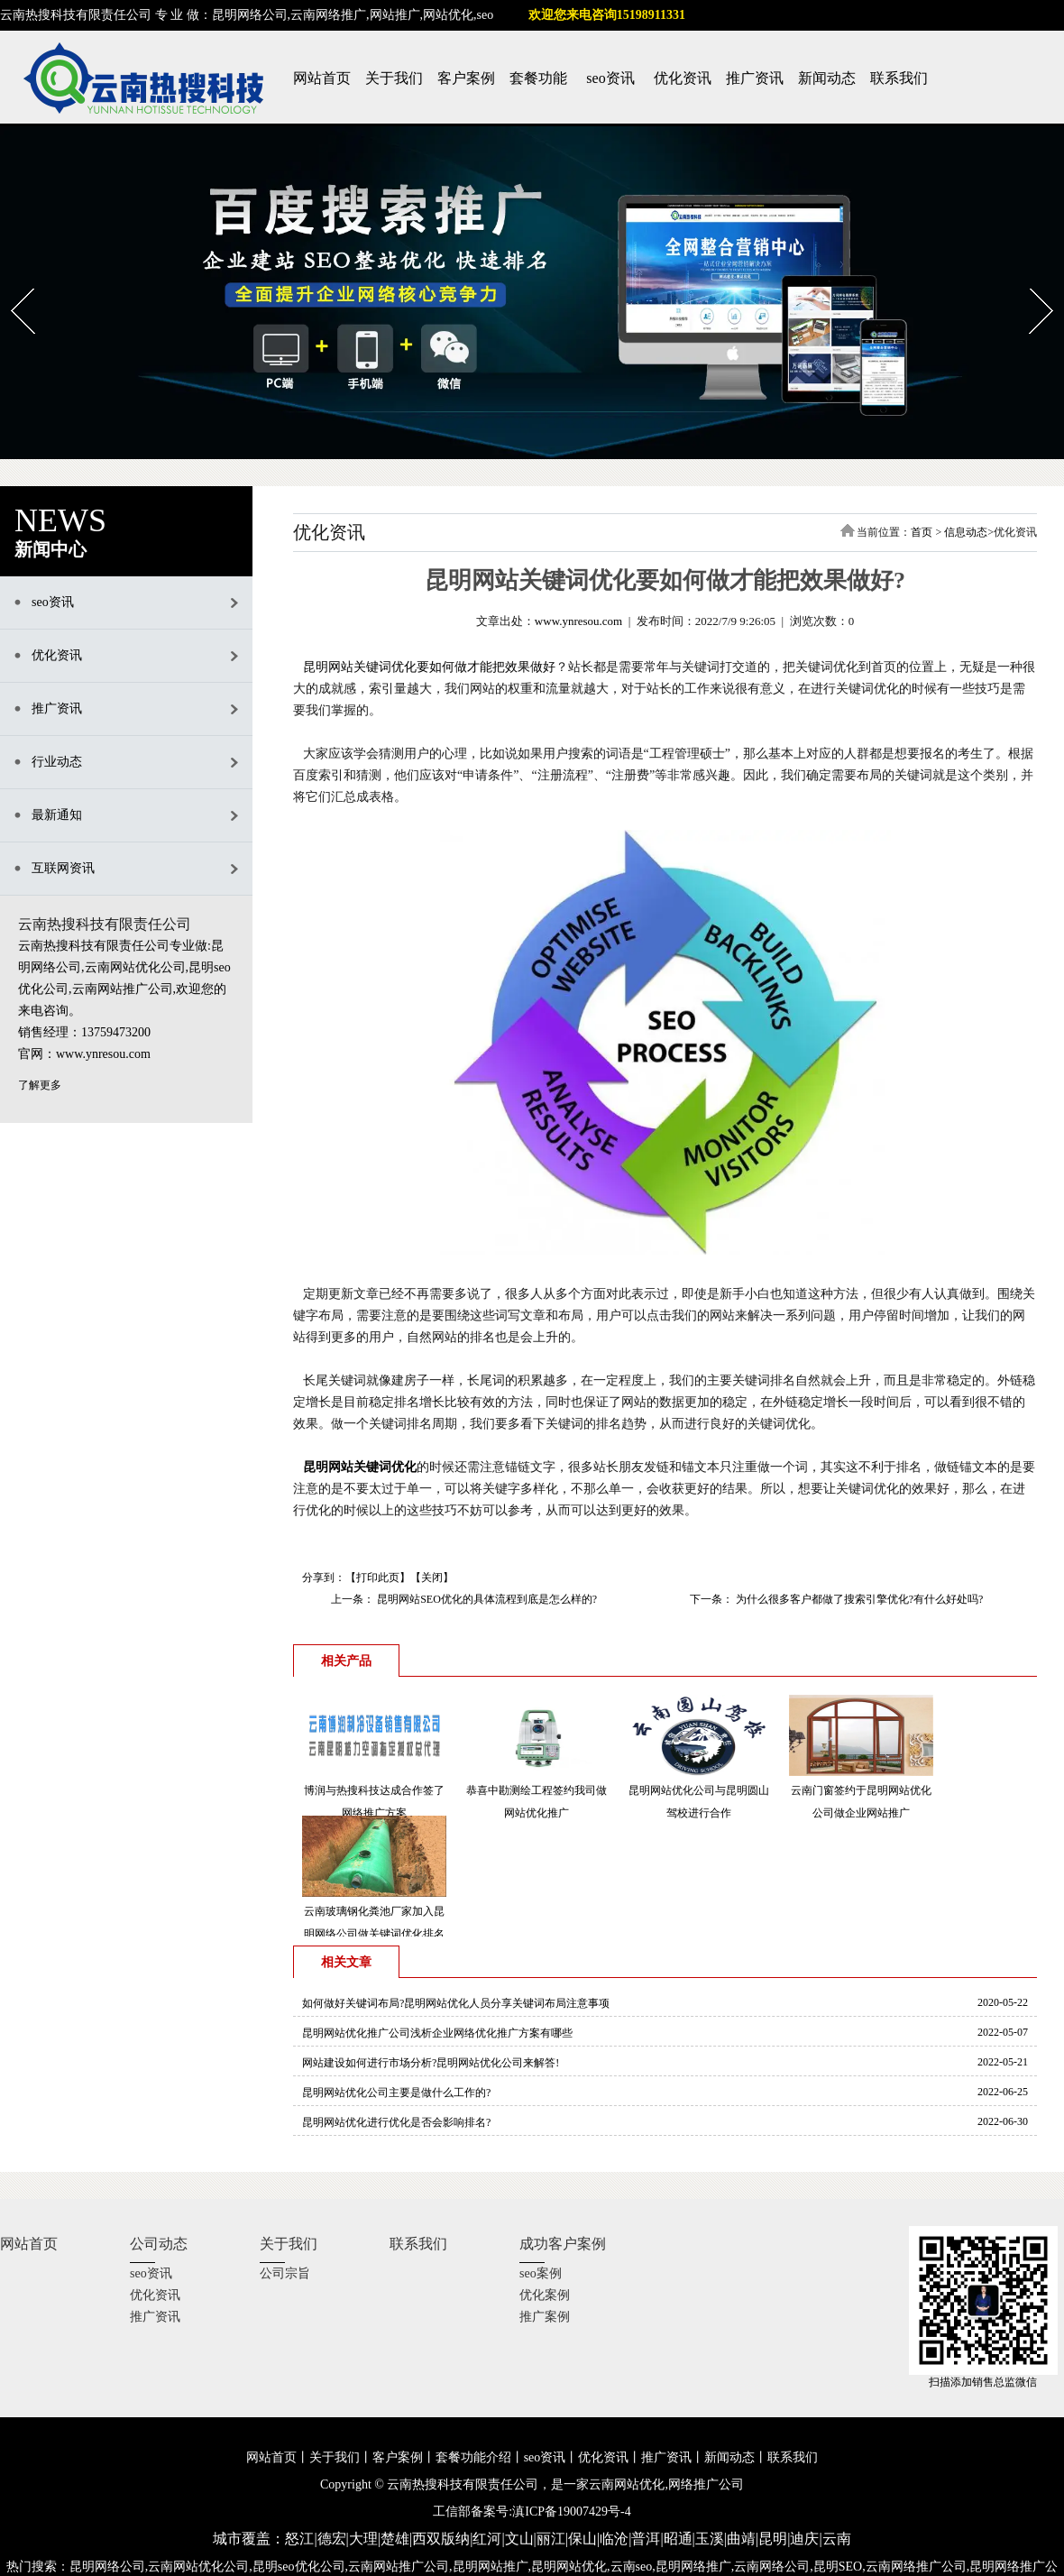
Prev (11, 282)
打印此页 (377, 1577)
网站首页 (322, 78)
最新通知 (57, 815)
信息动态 (965, 532)
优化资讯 (682, 78)
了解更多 (39, 1085)
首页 (921, 532)
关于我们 (394, 78)
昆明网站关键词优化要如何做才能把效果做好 (429, 667)
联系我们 (899, 78)
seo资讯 (610, 78)
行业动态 (57, 761)
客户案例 (466, 78)
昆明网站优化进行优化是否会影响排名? (396, 2122)
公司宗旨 (285, 2273)
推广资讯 (755, 78)
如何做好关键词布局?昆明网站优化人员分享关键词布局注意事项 (456, 2003)
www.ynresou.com (578, 621)
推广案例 (544, 2316)
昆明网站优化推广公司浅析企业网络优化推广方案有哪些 (437, 2033)
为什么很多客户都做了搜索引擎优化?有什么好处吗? (858, 1599)
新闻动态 (827, 78)
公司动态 (159, 2243)
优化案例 (544, 2295)
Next (1030, 282)
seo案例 (540, 2273)
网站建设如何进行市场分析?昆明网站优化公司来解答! (430, 2062)
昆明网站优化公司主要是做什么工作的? (396, 2092)
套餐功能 (538, 78)
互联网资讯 (63, 868)
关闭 (432, 1577)
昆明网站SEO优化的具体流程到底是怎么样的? (485, 1599)
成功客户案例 (562, 2243)
